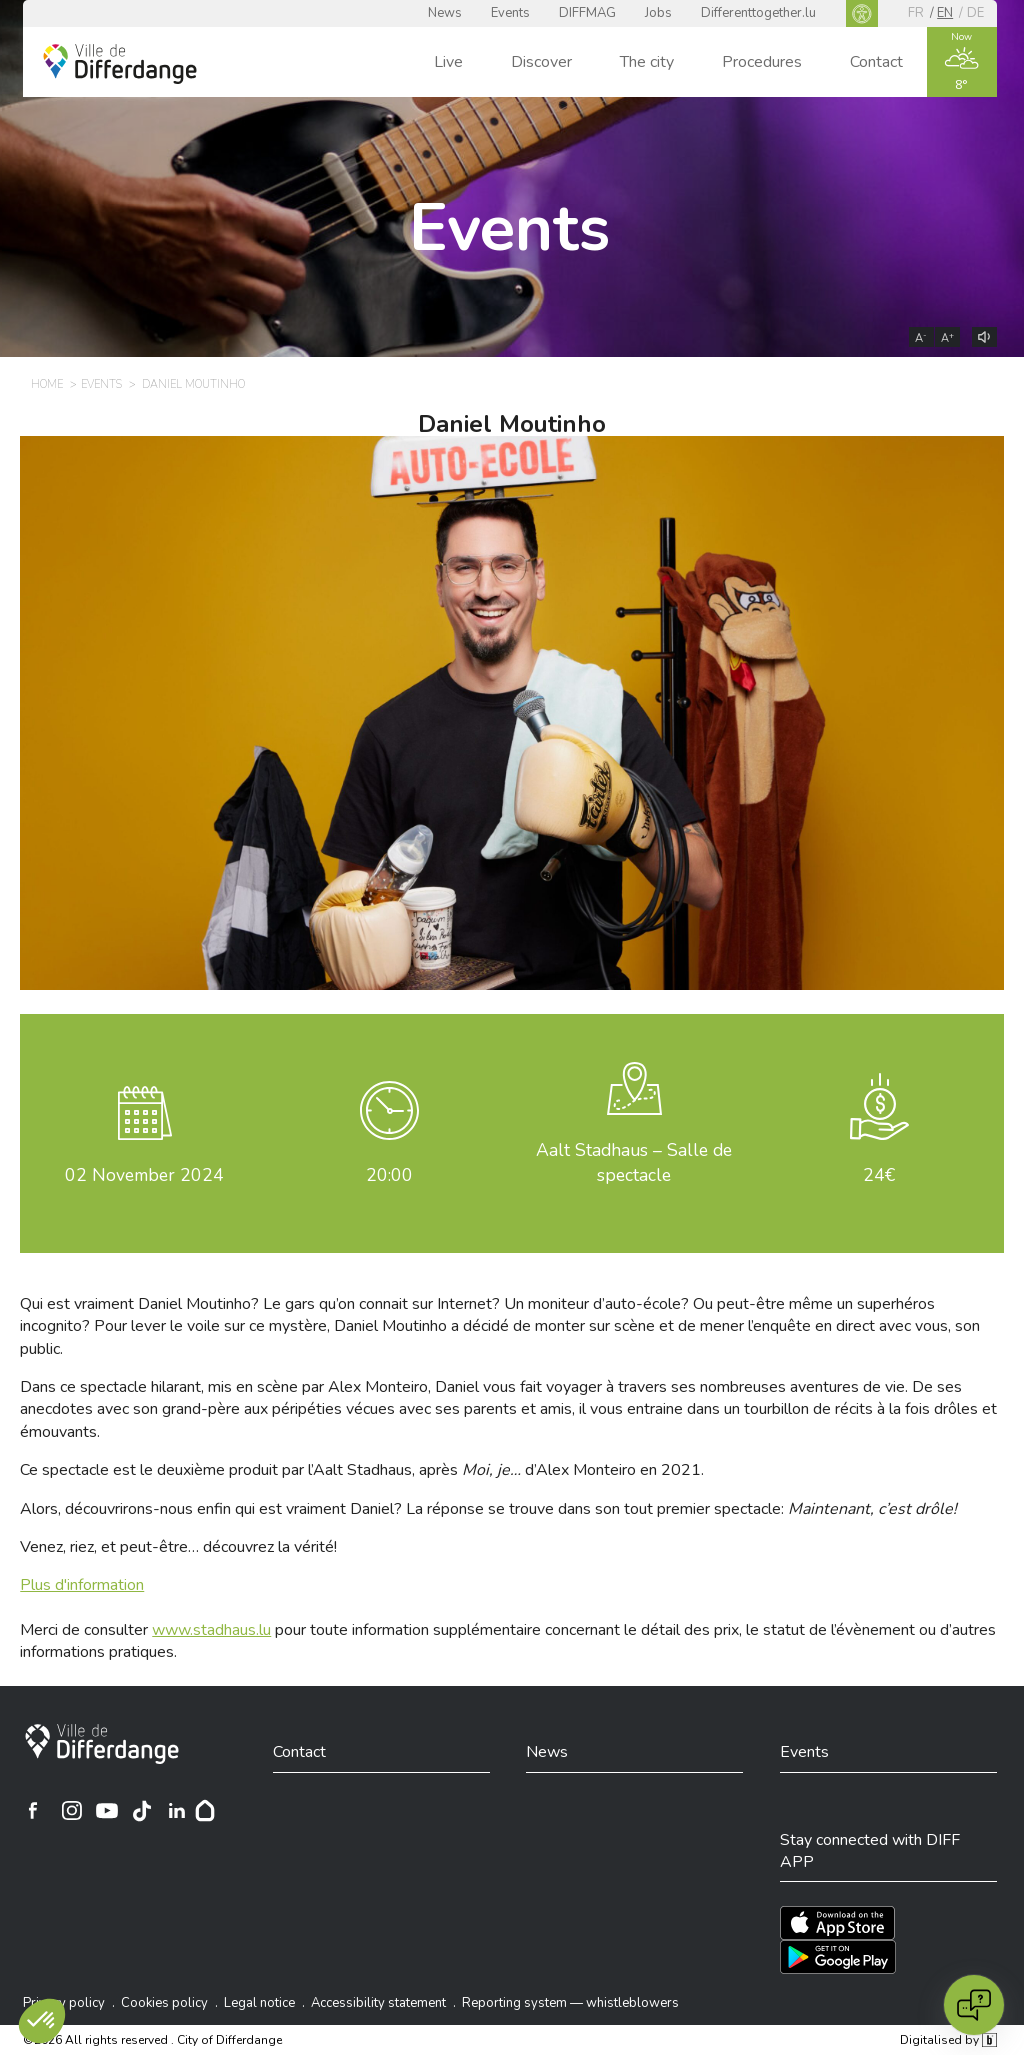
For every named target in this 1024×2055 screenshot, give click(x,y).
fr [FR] (916, 13)
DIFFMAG (587, 13)
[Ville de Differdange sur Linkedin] (177, 1810)
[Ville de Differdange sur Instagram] (72, 1810)
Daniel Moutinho (512, 424)
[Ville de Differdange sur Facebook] (33, 1810)
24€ (879, 1175)
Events (510, 13)
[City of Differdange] (102, 1744)
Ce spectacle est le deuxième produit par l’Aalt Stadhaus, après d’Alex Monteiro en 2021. (362, 1470)
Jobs (658, 13)
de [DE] (975, 13)
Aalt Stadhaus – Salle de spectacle (634, 1162)
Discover (541, 62)
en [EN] (945, 13)
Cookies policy (164, 2003)
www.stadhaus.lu (211, 1630)
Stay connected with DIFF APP (870, 1851)
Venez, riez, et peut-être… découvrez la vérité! (178, 1547)
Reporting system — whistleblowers (570, 2003)
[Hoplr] (205, 1810)
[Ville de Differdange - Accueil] (120, 64)
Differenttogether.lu (758, 13)
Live (448, 62)
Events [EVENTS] (101, 384)
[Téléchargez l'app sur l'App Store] (837, 1923)
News (445, 13)
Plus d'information (82, 1585)
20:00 (389, 1175)
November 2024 (144, 1175)
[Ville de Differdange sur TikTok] (142, 1810)
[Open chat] (974, 2005)
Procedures (762, 62)
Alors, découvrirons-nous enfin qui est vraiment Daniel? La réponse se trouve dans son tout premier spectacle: (488, 1509)
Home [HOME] (47, 384)
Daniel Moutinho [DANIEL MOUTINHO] (193, 384)
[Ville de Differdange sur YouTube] (107, 1810)
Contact (876, 62)
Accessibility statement (378, 2003)
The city (647, 62)
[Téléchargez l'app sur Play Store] (838, 1957)
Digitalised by (948, 2040)
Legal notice (259, 2003)
